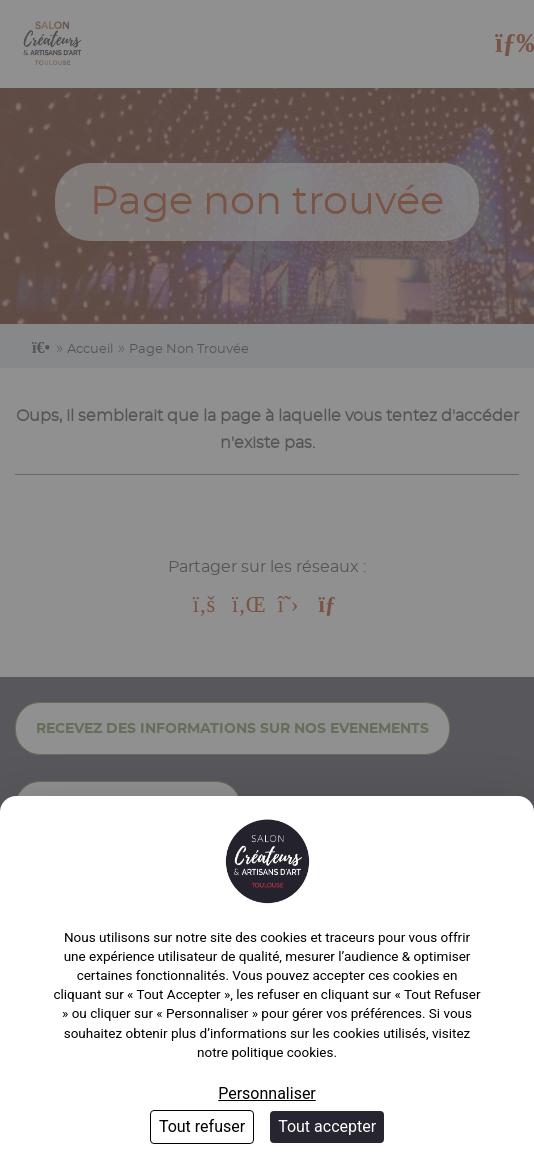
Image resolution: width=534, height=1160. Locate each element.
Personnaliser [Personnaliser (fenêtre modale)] (267, 1093)
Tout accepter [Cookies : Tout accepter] (327, 1126)
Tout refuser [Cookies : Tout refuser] (202, 1126)
